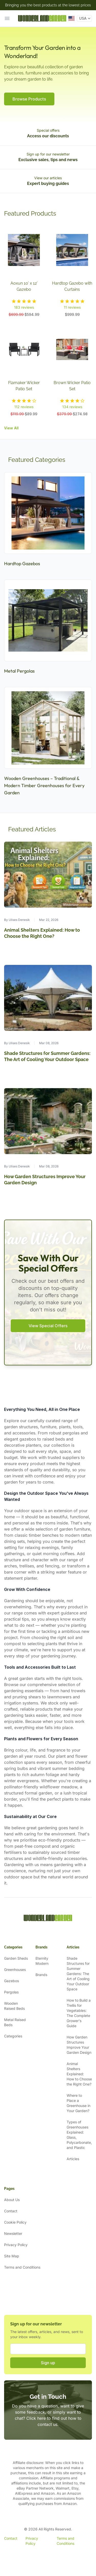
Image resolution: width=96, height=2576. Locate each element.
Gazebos (11, 1981)
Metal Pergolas (19, 671)
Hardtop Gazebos (22, 563)
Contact (10, 2211)
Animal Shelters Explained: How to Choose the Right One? (79, 2073)
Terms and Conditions (22, 2267)
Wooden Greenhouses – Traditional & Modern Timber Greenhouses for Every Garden (44, 785)
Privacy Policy (16, 2245)
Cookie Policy (15, 2222)
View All (11, 428)
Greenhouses (15, 1969)
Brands (41, 1974)
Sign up (48, 2362)
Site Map (11, 2256)
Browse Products (29, 99)
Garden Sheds (16, 1958)
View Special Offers (48, 1325)
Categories (13, 2036)
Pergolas (11, 1992)
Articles (73, 2159)
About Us (12, 2200)
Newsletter (13, 2233)
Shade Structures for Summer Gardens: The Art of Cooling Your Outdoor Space (78, 1973)
